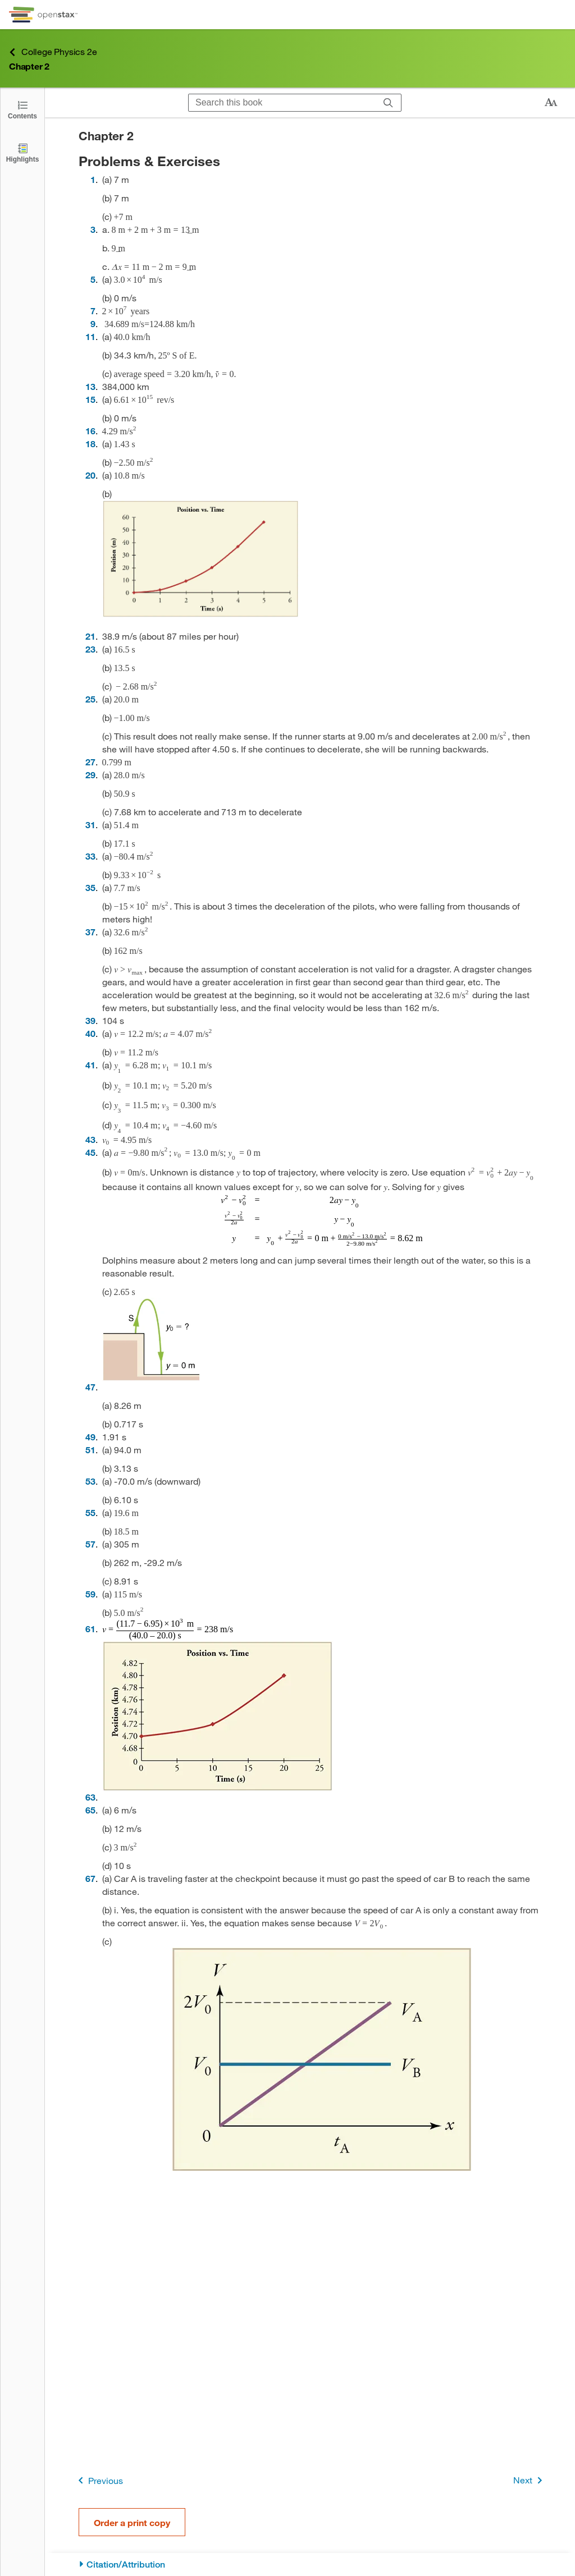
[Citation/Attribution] (310, 2564)
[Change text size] (551, 103)
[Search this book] (282, 103)
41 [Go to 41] (90, 1064)
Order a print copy (132, 2522)
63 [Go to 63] (90, 1797)
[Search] (388, 103)
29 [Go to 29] (90, 774)
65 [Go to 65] (90, 1809)
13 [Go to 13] (90, 386)
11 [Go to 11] (90, 336)
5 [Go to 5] (92, 279)
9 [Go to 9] (92, 323)
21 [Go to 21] (90, 636)
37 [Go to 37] (90, 931)
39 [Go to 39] (90, 1020)
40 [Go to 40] (90, 1033)
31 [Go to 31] (90, 824)
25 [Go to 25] (90, 699)
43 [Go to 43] (90, 1139)
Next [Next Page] (529, 2480)
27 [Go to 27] (90, 761)
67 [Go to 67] (90, 1878)
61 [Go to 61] (90, 1628)
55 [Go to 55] (90, 1512)
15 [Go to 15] (90, 399)
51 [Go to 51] (90, 1449)
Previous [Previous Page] (98, 2480)
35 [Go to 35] (90, 887)
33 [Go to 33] (90, 856)
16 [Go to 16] (90, 430)
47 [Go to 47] (90, 1386)
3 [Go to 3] (92, 229)
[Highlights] (22, 152)
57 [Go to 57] (90, 1544)
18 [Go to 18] (90, 443)
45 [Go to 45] (90, 1152)
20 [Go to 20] (90, 475)
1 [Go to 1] (92, 179)
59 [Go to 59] (90, 1593)
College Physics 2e (53, 52)
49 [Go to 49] (90, 1436)
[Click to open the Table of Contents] (22, 109)
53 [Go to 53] (90, 1481)
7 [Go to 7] (92, 310)
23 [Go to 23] (90, 649)
